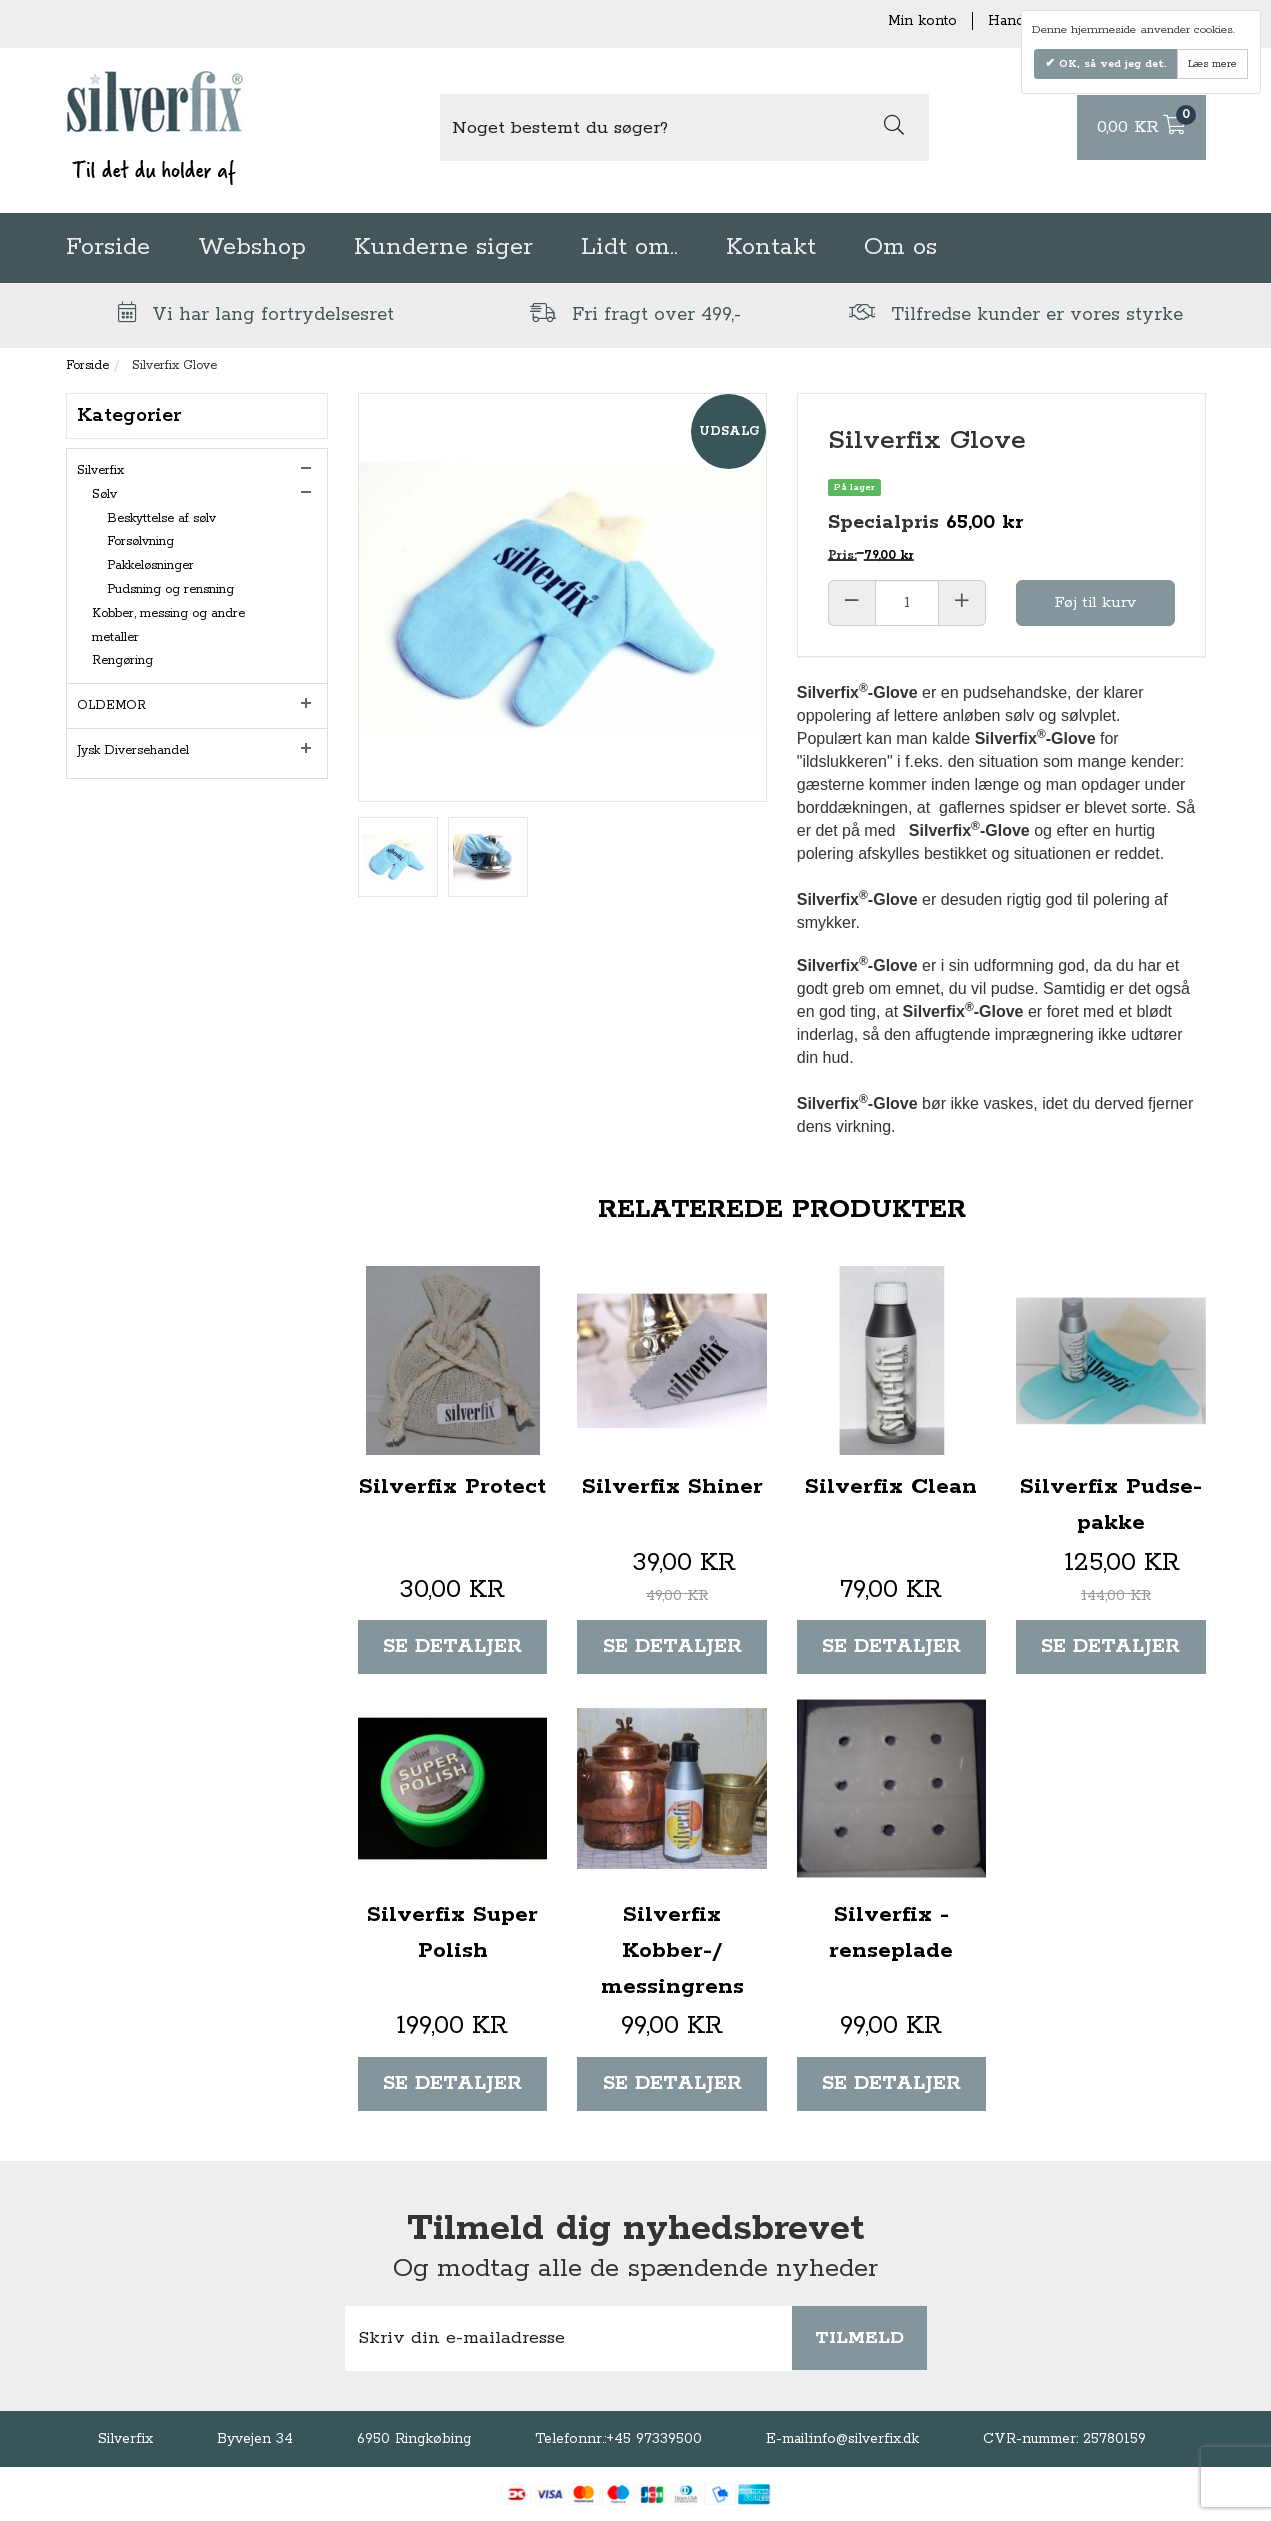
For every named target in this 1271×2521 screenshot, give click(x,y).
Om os (900, 247)
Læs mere (1212, 64)
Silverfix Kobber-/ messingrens (672, 1950)
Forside (108, 247)
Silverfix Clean (891, 1487)
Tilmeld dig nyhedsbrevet (635, 2229)
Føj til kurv (1095, 602)
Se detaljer (452, 1646)
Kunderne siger (443, 247)
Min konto (922, 21)
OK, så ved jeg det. (1111, 64)
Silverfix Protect (452, 1487)
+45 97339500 (654, 2439)
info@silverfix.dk (864, 2439)
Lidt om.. (629, 247)
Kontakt (771, 247)
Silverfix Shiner (672, 1487)
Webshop (252, 247)
